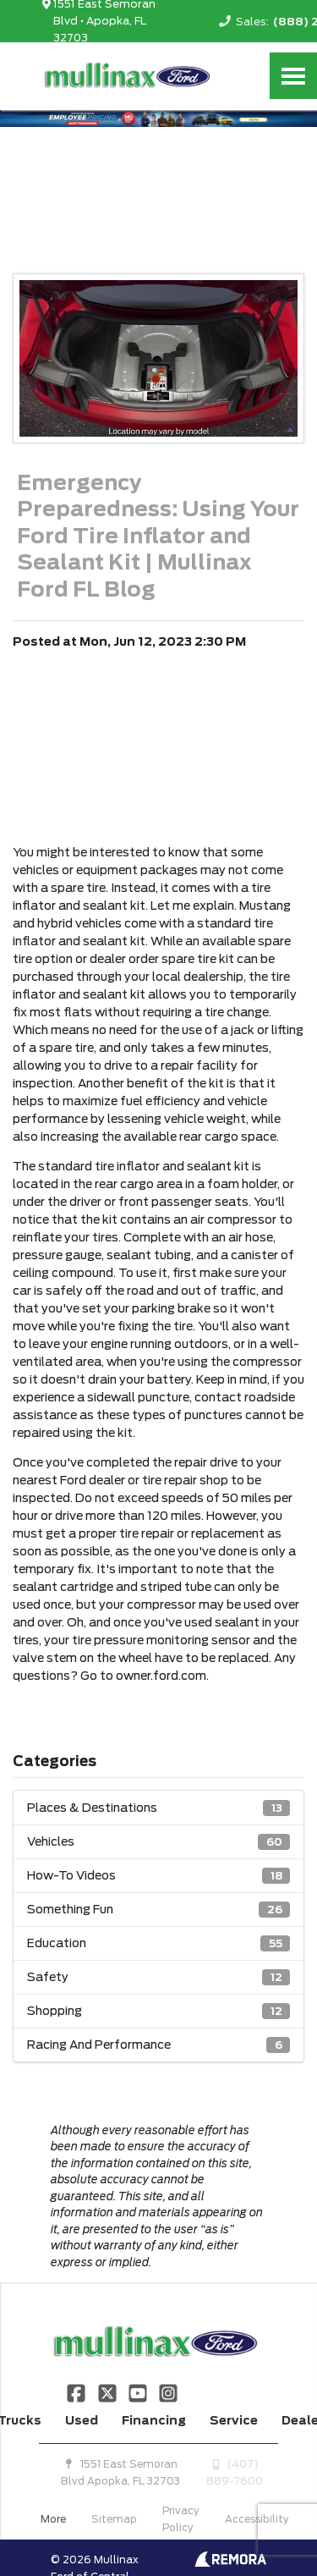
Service (234, 2420)
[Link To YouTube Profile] (139, 2392)
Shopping (158, 2011)
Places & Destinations (158, 1808)
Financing (154, 2420)
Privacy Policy (180, 2519)
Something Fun (158, 1910)
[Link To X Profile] (108, 2392)
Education (158, 1943)
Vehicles (158, 1842)
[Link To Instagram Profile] (168, 2392)
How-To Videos (158, 1876)
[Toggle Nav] (293, 75)
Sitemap (114, 2519)
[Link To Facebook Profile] (78, 2392)
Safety (158, 1977)
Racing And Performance (158, 2045)
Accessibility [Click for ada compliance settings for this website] (257, 2519)
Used (81, 2420)
